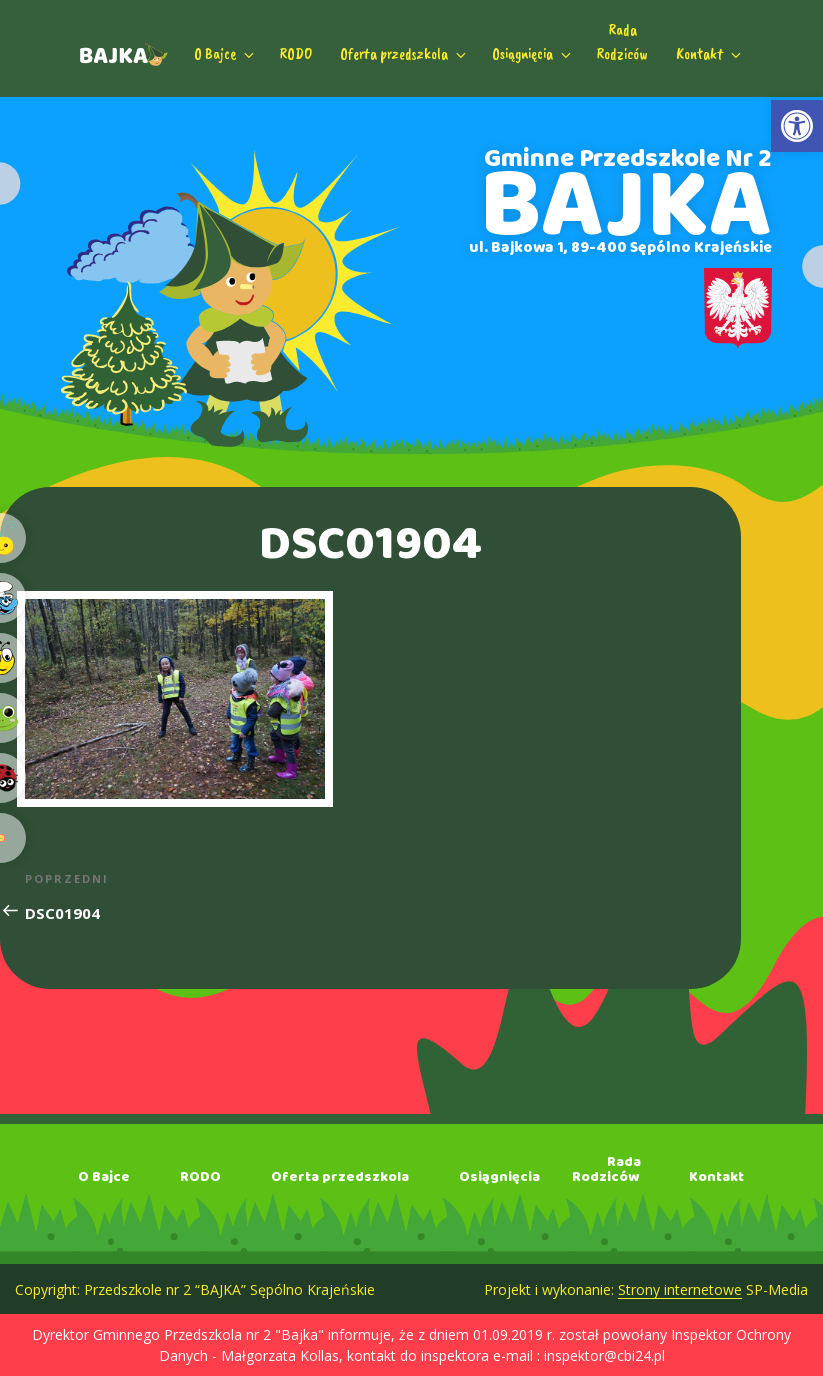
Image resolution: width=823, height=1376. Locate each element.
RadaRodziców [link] (622, 42)
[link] (797, 126)
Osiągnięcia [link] (533, 54)
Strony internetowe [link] (680, 1289)
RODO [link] (296, 54)
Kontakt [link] (710, 54)
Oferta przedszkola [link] (404, 54)
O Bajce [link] (225, 54)
